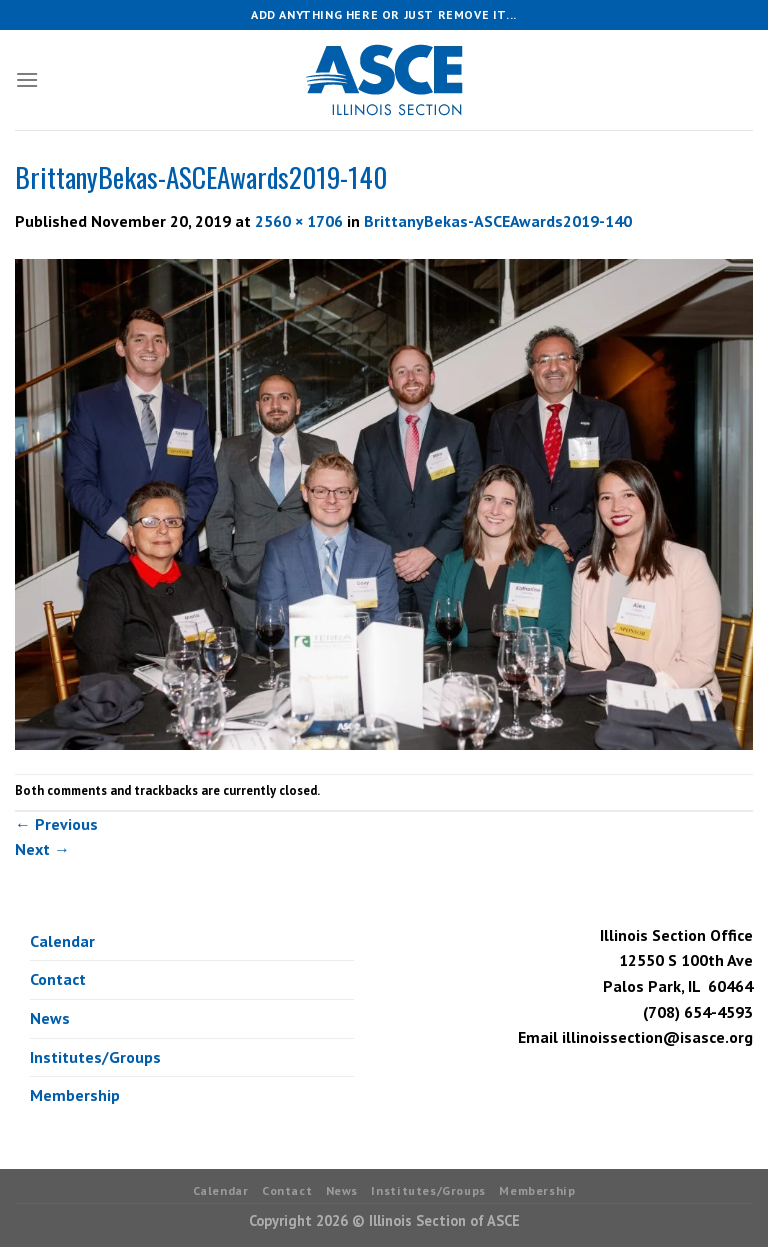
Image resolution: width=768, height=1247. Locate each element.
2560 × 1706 (299, 221)
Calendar (62, 941)
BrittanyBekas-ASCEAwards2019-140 (498, 221)
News (50, 1018)
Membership (75, 1095)
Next (42, 849)
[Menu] (27, 79)
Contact (58, 979)
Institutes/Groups (95, 1057)
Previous (56, 824)
